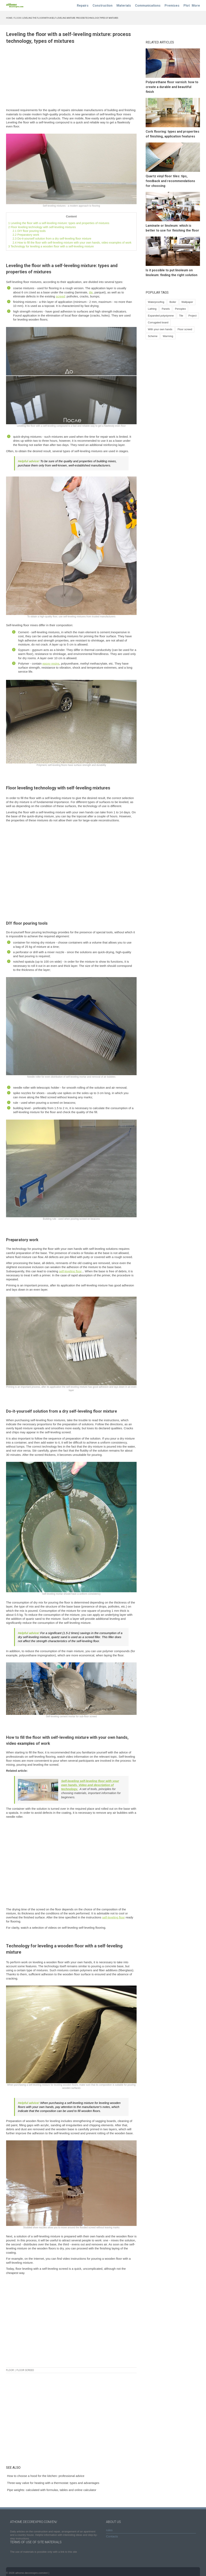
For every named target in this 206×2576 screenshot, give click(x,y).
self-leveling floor (70, 1271)
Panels (166, 308)
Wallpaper (187, 301)
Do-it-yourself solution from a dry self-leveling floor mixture (51, 238)
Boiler (172, 301)
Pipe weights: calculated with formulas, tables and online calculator (51, 2490)
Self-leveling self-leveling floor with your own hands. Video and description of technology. (90, 1785)
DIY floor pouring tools (29, 231)
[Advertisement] (71, 76)
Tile (181, 315)
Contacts (112, 2536)
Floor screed (25, 2370)
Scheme (153, 336)
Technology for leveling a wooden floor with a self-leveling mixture (51, 246)
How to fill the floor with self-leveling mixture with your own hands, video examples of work (71, 242)
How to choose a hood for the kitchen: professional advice (45, 2476)
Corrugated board (158, 322)
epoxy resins (50, 663)
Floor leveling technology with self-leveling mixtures (42, 227)
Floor (10, 2370)
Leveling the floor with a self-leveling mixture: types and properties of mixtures (58, 223)
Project (192, 315)
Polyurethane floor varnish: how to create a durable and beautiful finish (172, 87)
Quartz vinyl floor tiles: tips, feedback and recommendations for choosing (170, 181)
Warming (168, 336)
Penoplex (180, 308)
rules (109, 2530)
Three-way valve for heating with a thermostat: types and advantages (53, 2483)
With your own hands (160, 329)
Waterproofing (156, 301)
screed (60, 296)
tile (91, 292)
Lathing (152, 308)
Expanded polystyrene (161, 315)
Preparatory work (25, 234)
